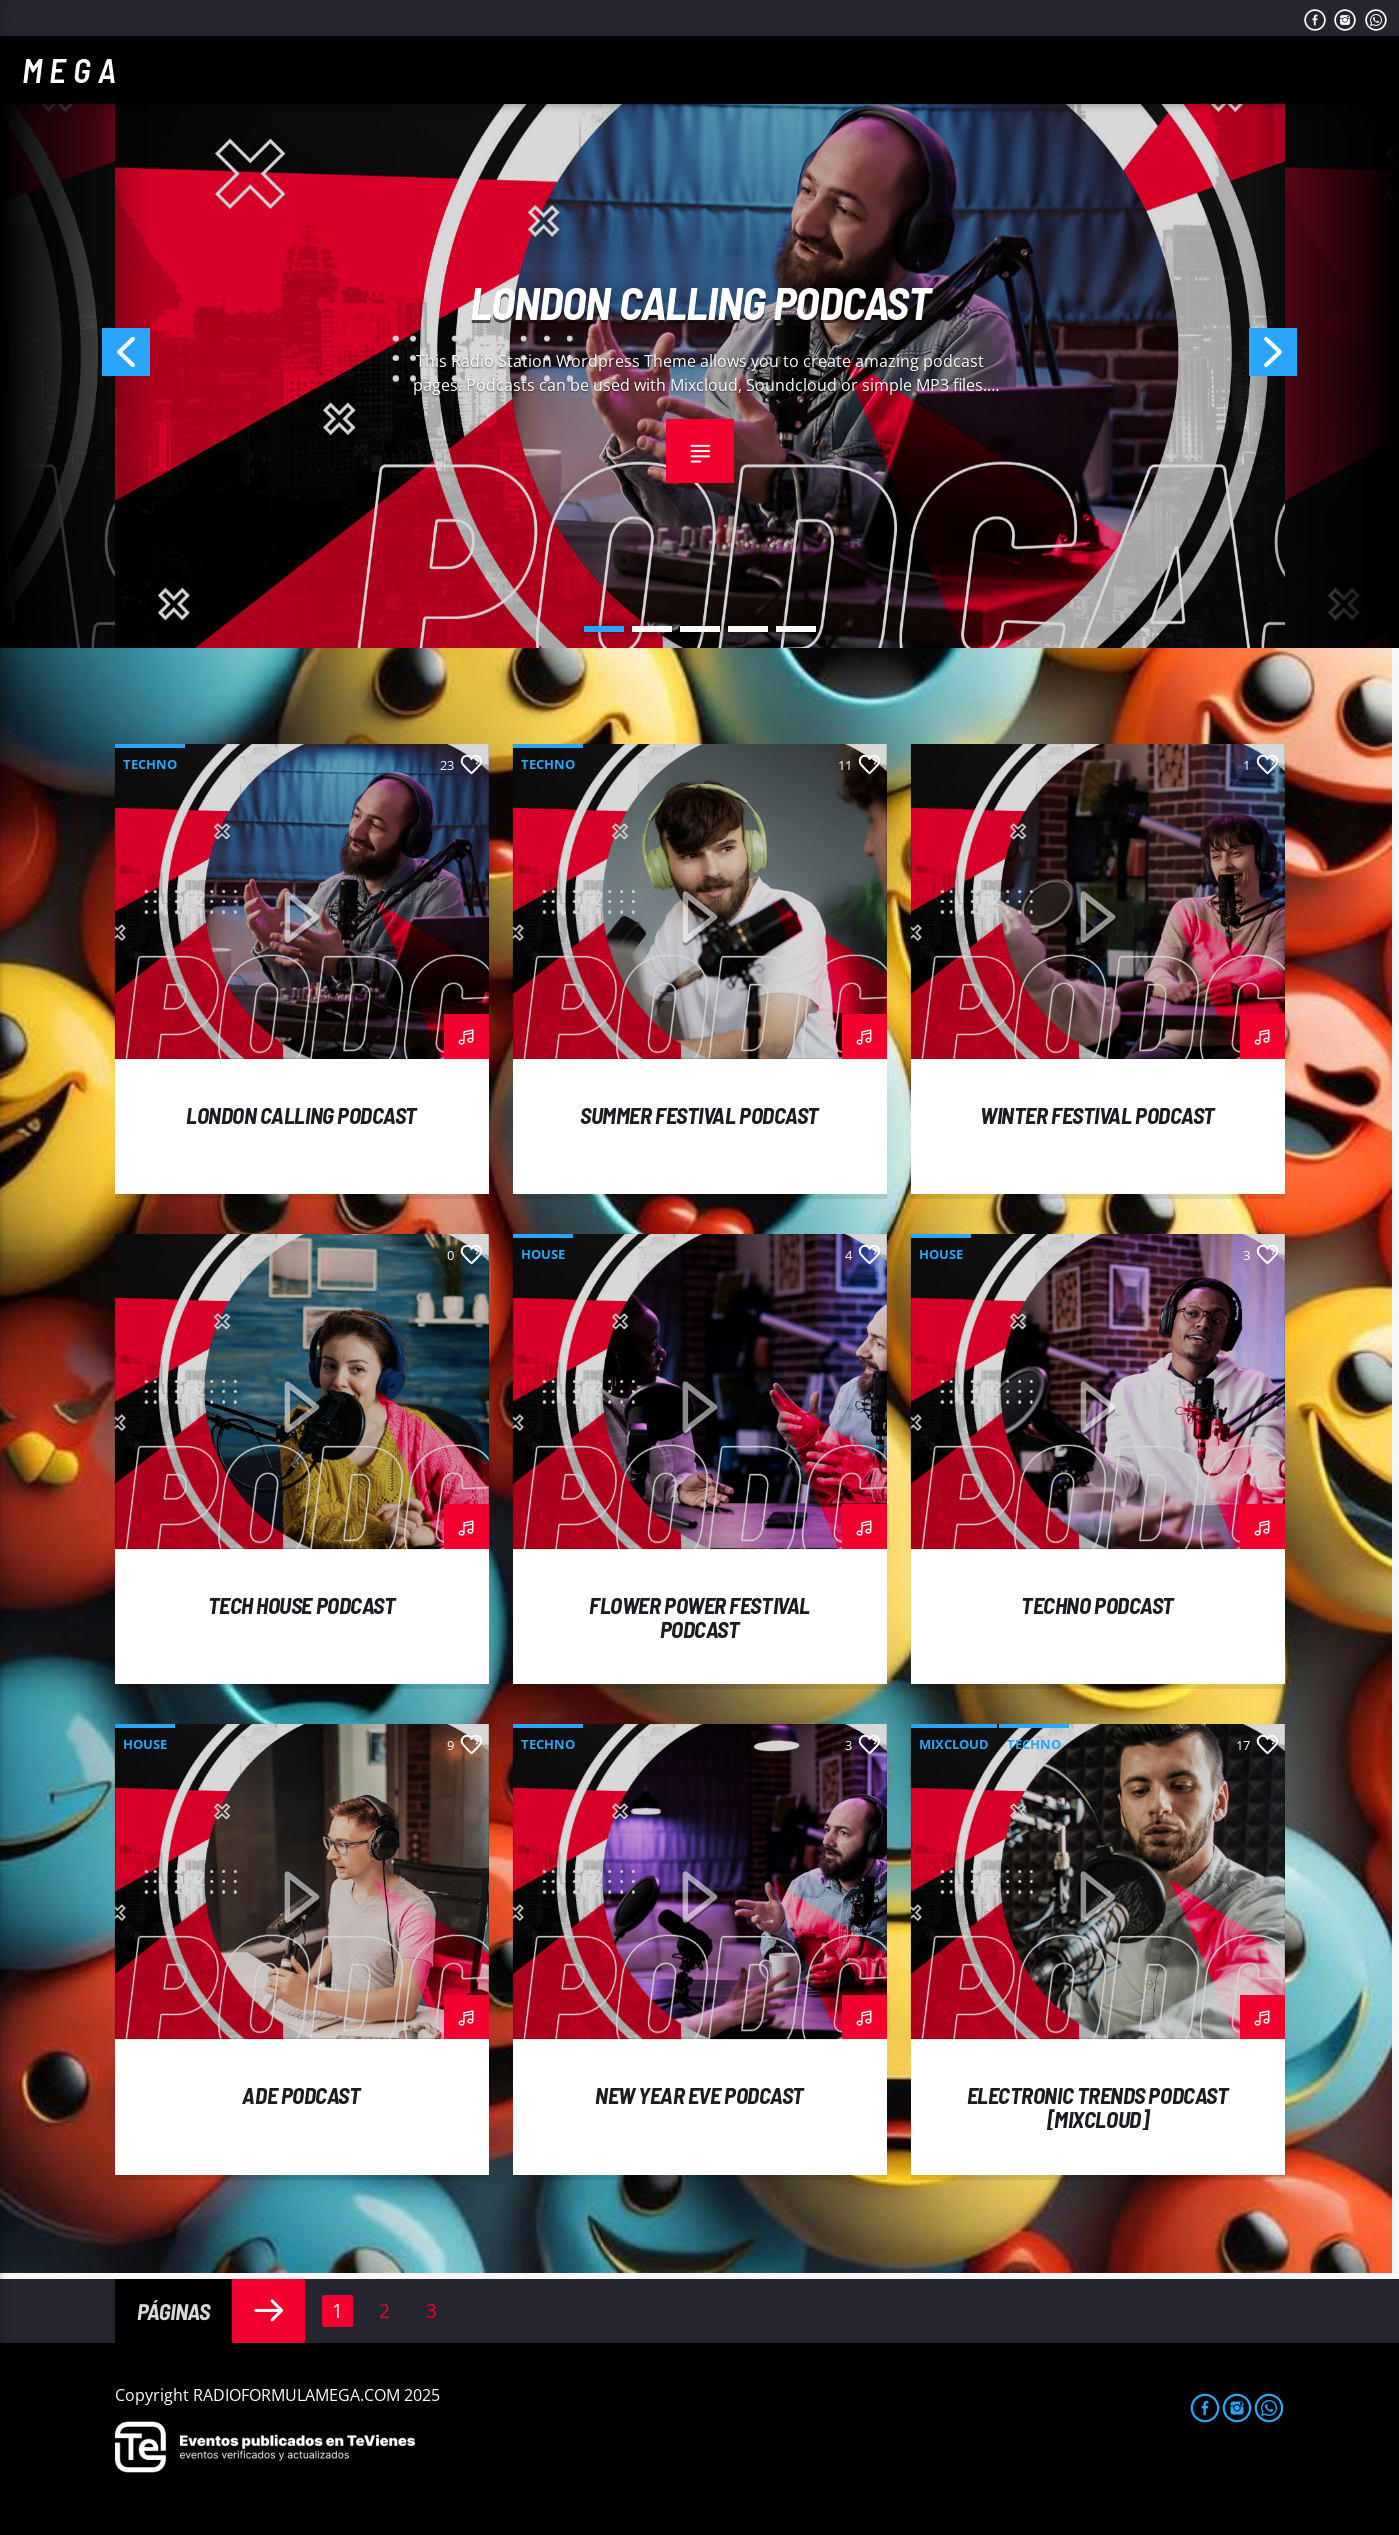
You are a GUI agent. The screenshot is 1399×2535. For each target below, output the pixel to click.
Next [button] (1324, 358)
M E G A (69, 69)
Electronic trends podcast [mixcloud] (1098, 2107)
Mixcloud (954, 1744)
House (543, 1254)
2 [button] (652, 629)
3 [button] (700, 629)
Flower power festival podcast (699, 1617)
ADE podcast (301, 2095)
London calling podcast (700, 302)
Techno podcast (1097, 1605)
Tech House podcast (302, 1605)
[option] (700, 358)
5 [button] (796, 629)
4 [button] (748, 629)
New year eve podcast (699, 2095)
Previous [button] (75, 358)
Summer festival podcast (699, 1115)
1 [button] (604, 629)
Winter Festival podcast (1097, 1115)
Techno (150, 764)
